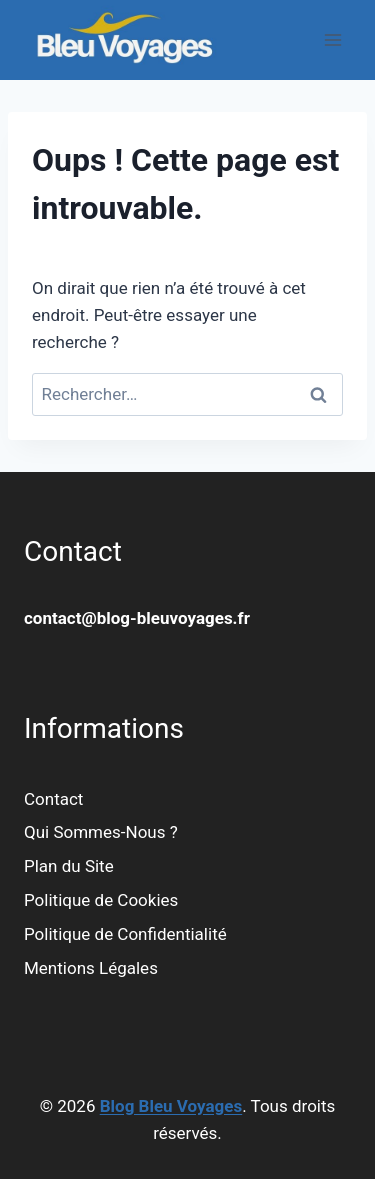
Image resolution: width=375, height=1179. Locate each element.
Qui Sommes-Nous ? (101, 832)
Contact (53, 799)
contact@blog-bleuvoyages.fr (137, 618)
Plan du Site (69, 866)
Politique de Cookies (101, 900)
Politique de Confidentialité (125, 934)
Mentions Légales (91, 968)
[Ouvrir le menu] (332, 39)
